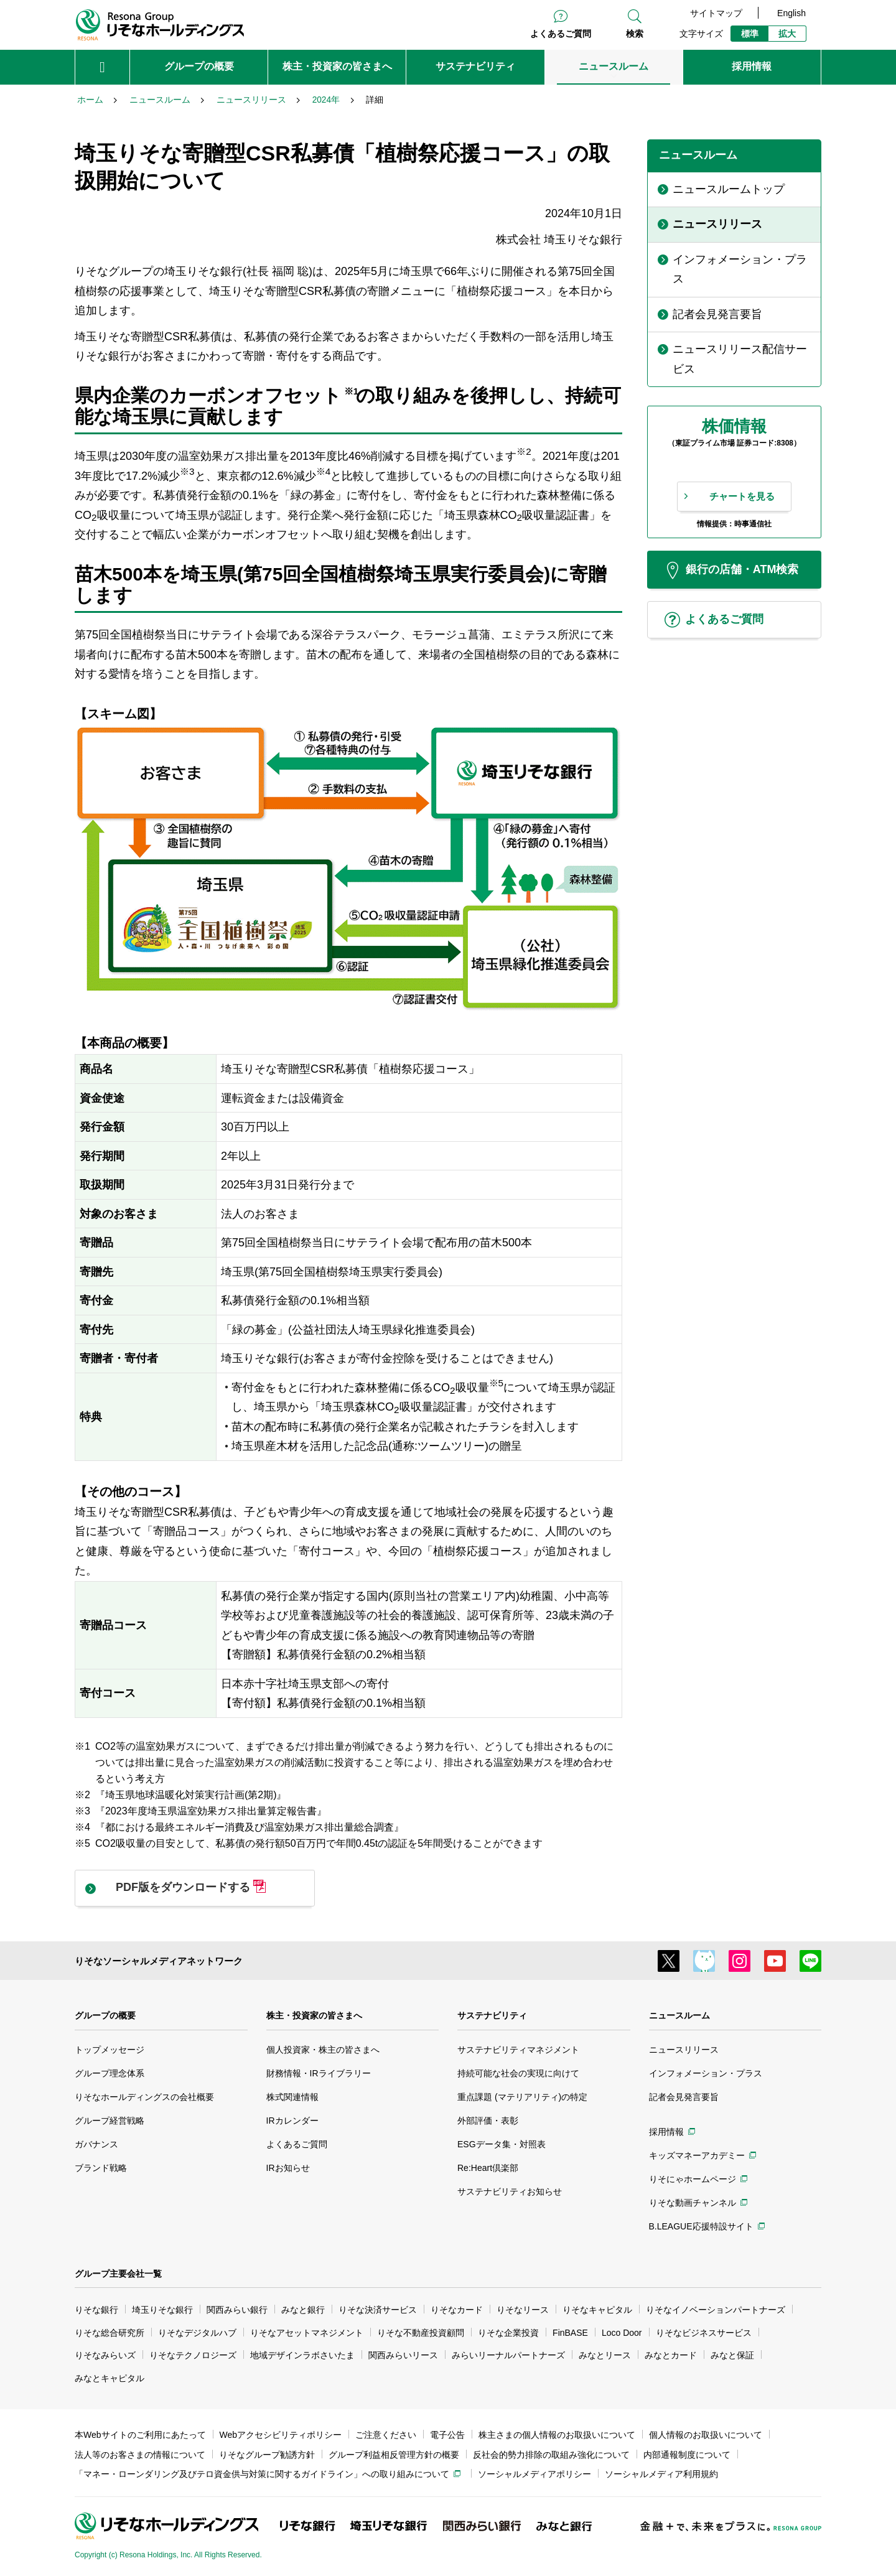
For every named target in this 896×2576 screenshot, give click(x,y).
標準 (749, 34)
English (791, 13)
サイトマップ (716, 13)
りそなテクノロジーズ (192, 2355)
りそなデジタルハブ (197, 2333)
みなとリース (605, 2355)
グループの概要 (105, 2015)
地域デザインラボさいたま (302, 2355)
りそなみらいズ (105, 2355)
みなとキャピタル (109, 2378)
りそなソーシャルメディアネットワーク (159, 1961)
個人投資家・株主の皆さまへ (323, 2050)
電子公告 (447, 2435)
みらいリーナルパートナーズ (508, 2355)
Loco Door (622, 2333)
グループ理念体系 (109, 2073)
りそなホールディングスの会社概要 (144, 2097)
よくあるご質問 (560, 34)
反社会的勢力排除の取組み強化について (551, 2455)
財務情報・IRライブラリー (318, 2073)
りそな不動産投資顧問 (420, 2333)
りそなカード (457, 2310)
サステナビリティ (492, 2015)
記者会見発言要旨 (684, 2097)
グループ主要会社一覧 (118, 2274)
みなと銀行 (303, 2310)
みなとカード (671, 2355)
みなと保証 (732, 2355)
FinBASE (570, 2333)
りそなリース (523, 2310)
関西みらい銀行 (237, 2310)
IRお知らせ (288, 2168)
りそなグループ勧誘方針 (267, 2455)
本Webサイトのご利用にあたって (140, 2435)
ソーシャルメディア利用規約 (661, 2474)
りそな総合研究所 (109, 2333)
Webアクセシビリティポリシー (281, 2435)
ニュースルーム (679, 2015)
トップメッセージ (109, 2050)
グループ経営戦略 (109, 2121)
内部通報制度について (686, 2455)
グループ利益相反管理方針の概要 (394, 2455)
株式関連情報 (292, 2097)
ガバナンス (96, 2144)
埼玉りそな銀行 (162, 2310)
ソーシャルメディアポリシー (534, 2474)
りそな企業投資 (508, 2333)
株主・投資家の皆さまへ (314, 2015)
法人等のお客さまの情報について (140, 2455)
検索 (634, 34)
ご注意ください (385, 2435)
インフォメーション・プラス (705, 2073)
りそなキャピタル (597, 2310)
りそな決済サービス (377, 2310)
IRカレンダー (292, 2121)
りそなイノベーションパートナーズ (715, 2310)
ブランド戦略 (101, 2168)
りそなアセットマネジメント (306, 2333)
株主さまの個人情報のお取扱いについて (556, 2435)
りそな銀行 (96, 2310)
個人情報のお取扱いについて (705, 2435)
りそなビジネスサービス (704, 2333)
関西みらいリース (403, 2355)
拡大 (787, 34)
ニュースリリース (684, 2050)
